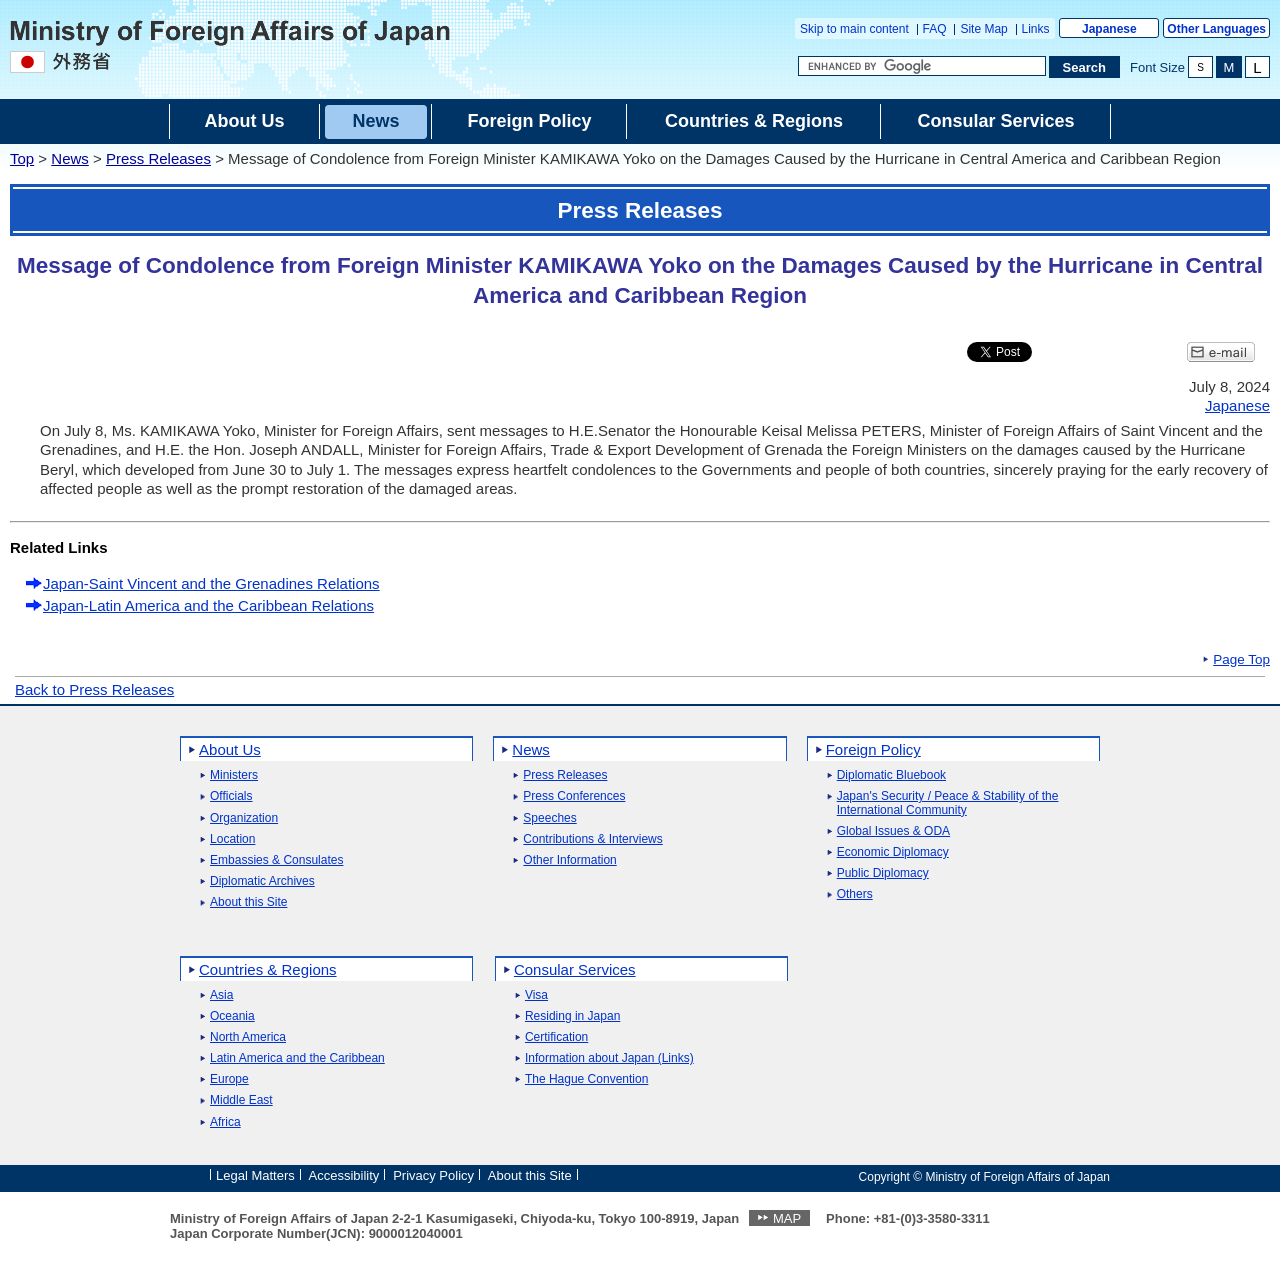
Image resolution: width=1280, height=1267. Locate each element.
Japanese (1109, 29)
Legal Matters (255, 1175)
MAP (787, 1218)
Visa (536, 995)
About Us (230, 749)
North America (248, 1037)
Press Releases (158, 158)
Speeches (549, 818)
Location (232, 839)
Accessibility (344, 1175)
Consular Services (575, 969)
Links (1036, 29)
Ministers (234, 775)
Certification (556, 1037)
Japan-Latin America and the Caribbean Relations (208, 605)
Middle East (241, 1100)
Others (855, 894)
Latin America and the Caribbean (297, 1058)
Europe (229, 1079)
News (70, 158)
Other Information (569, 860)
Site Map (983, 29)
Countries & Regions (268, 969)
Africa (225, 1122)
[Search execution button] (1085, 67)
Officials (231, 796)
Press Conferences (574, 796)
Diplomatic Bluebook (891, 775)
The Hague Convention (586, 1079)
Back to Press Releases (94, 689)
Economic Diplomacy (893, 852)
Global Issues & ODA (893, 831)
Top (22, 158)
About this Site (248, 902)
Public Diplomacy (883, 873)
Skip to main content (854, 29)
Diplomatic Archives (262, 881)
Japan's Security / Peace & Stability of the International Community (948, 803)
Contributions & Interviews (592, 839)
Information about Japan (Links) (609, 1058)
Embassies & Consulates (276, 860)
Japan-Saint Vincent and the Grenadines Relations (211, 583)
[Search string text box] (922, 66)
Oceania (232, 1016)
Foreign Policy (873, 749)
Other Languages (1216, 29)
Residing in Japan (572, 1016)
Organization (244, 818)
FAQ (935, 29)
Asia (221, 995)
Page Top (1241, 660)
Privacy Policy (433, 1175)
